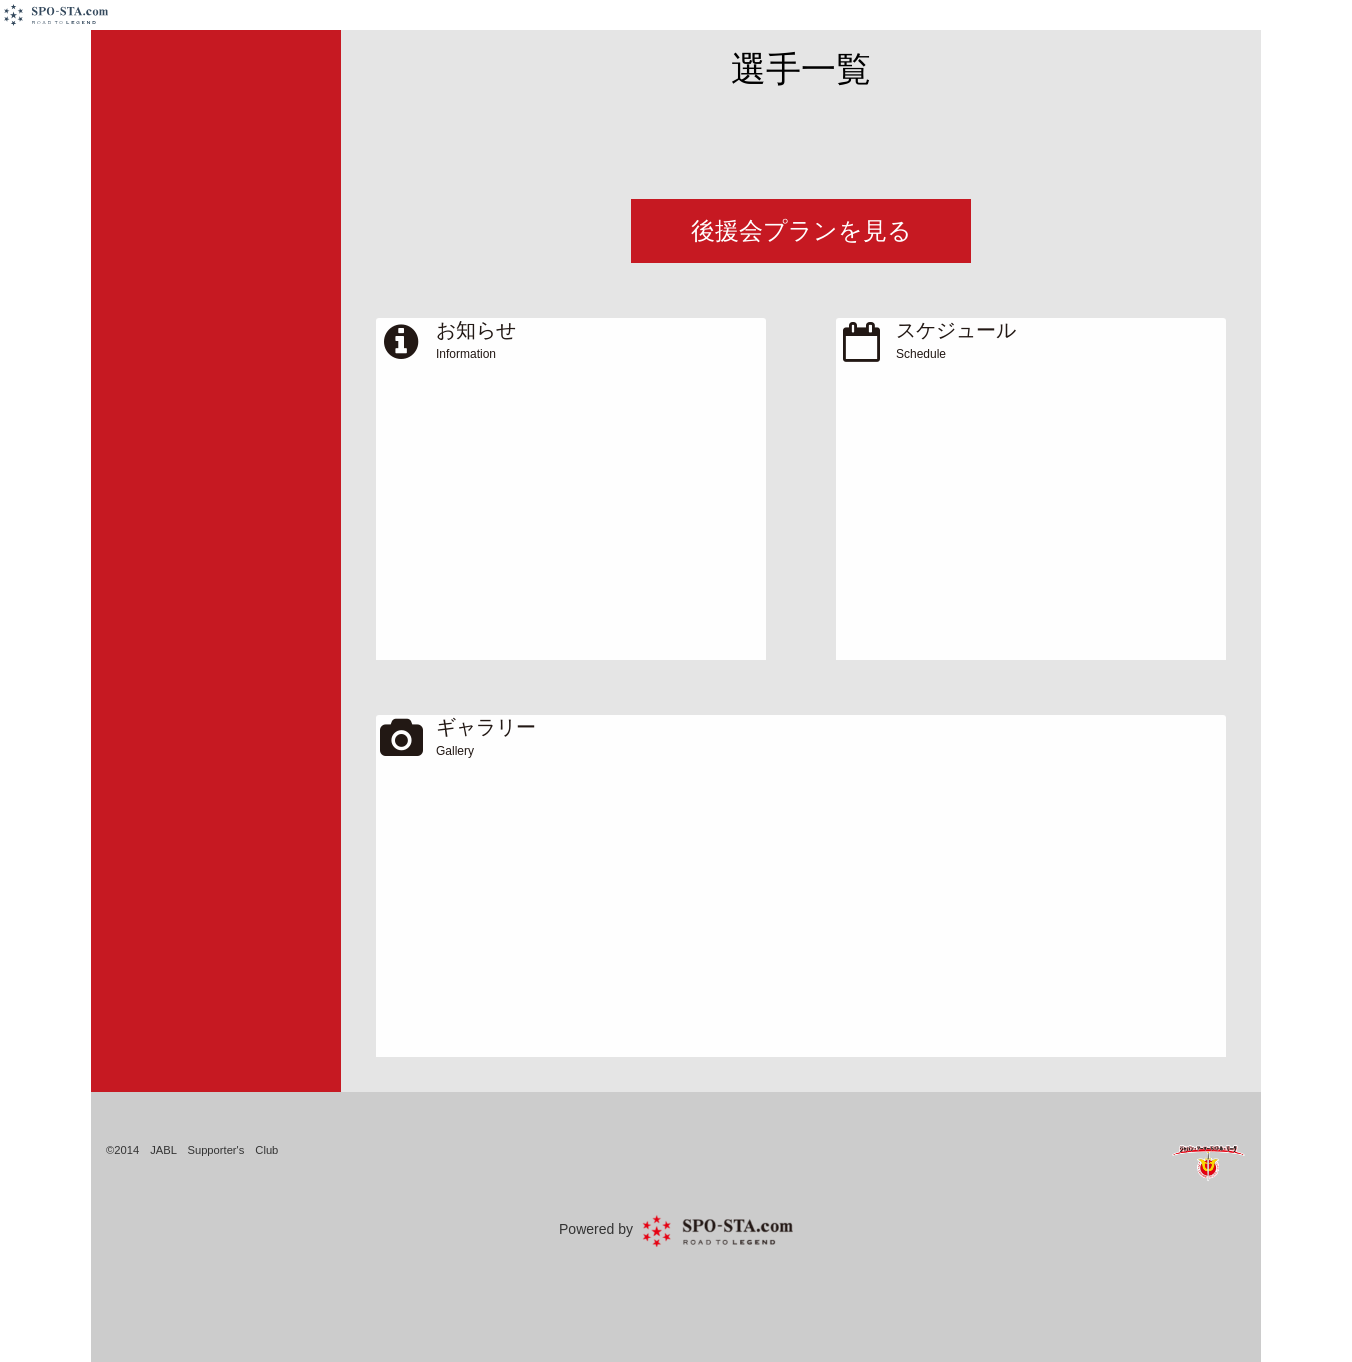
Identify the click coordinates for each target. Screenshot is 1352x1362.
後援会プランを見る (801, 230)
